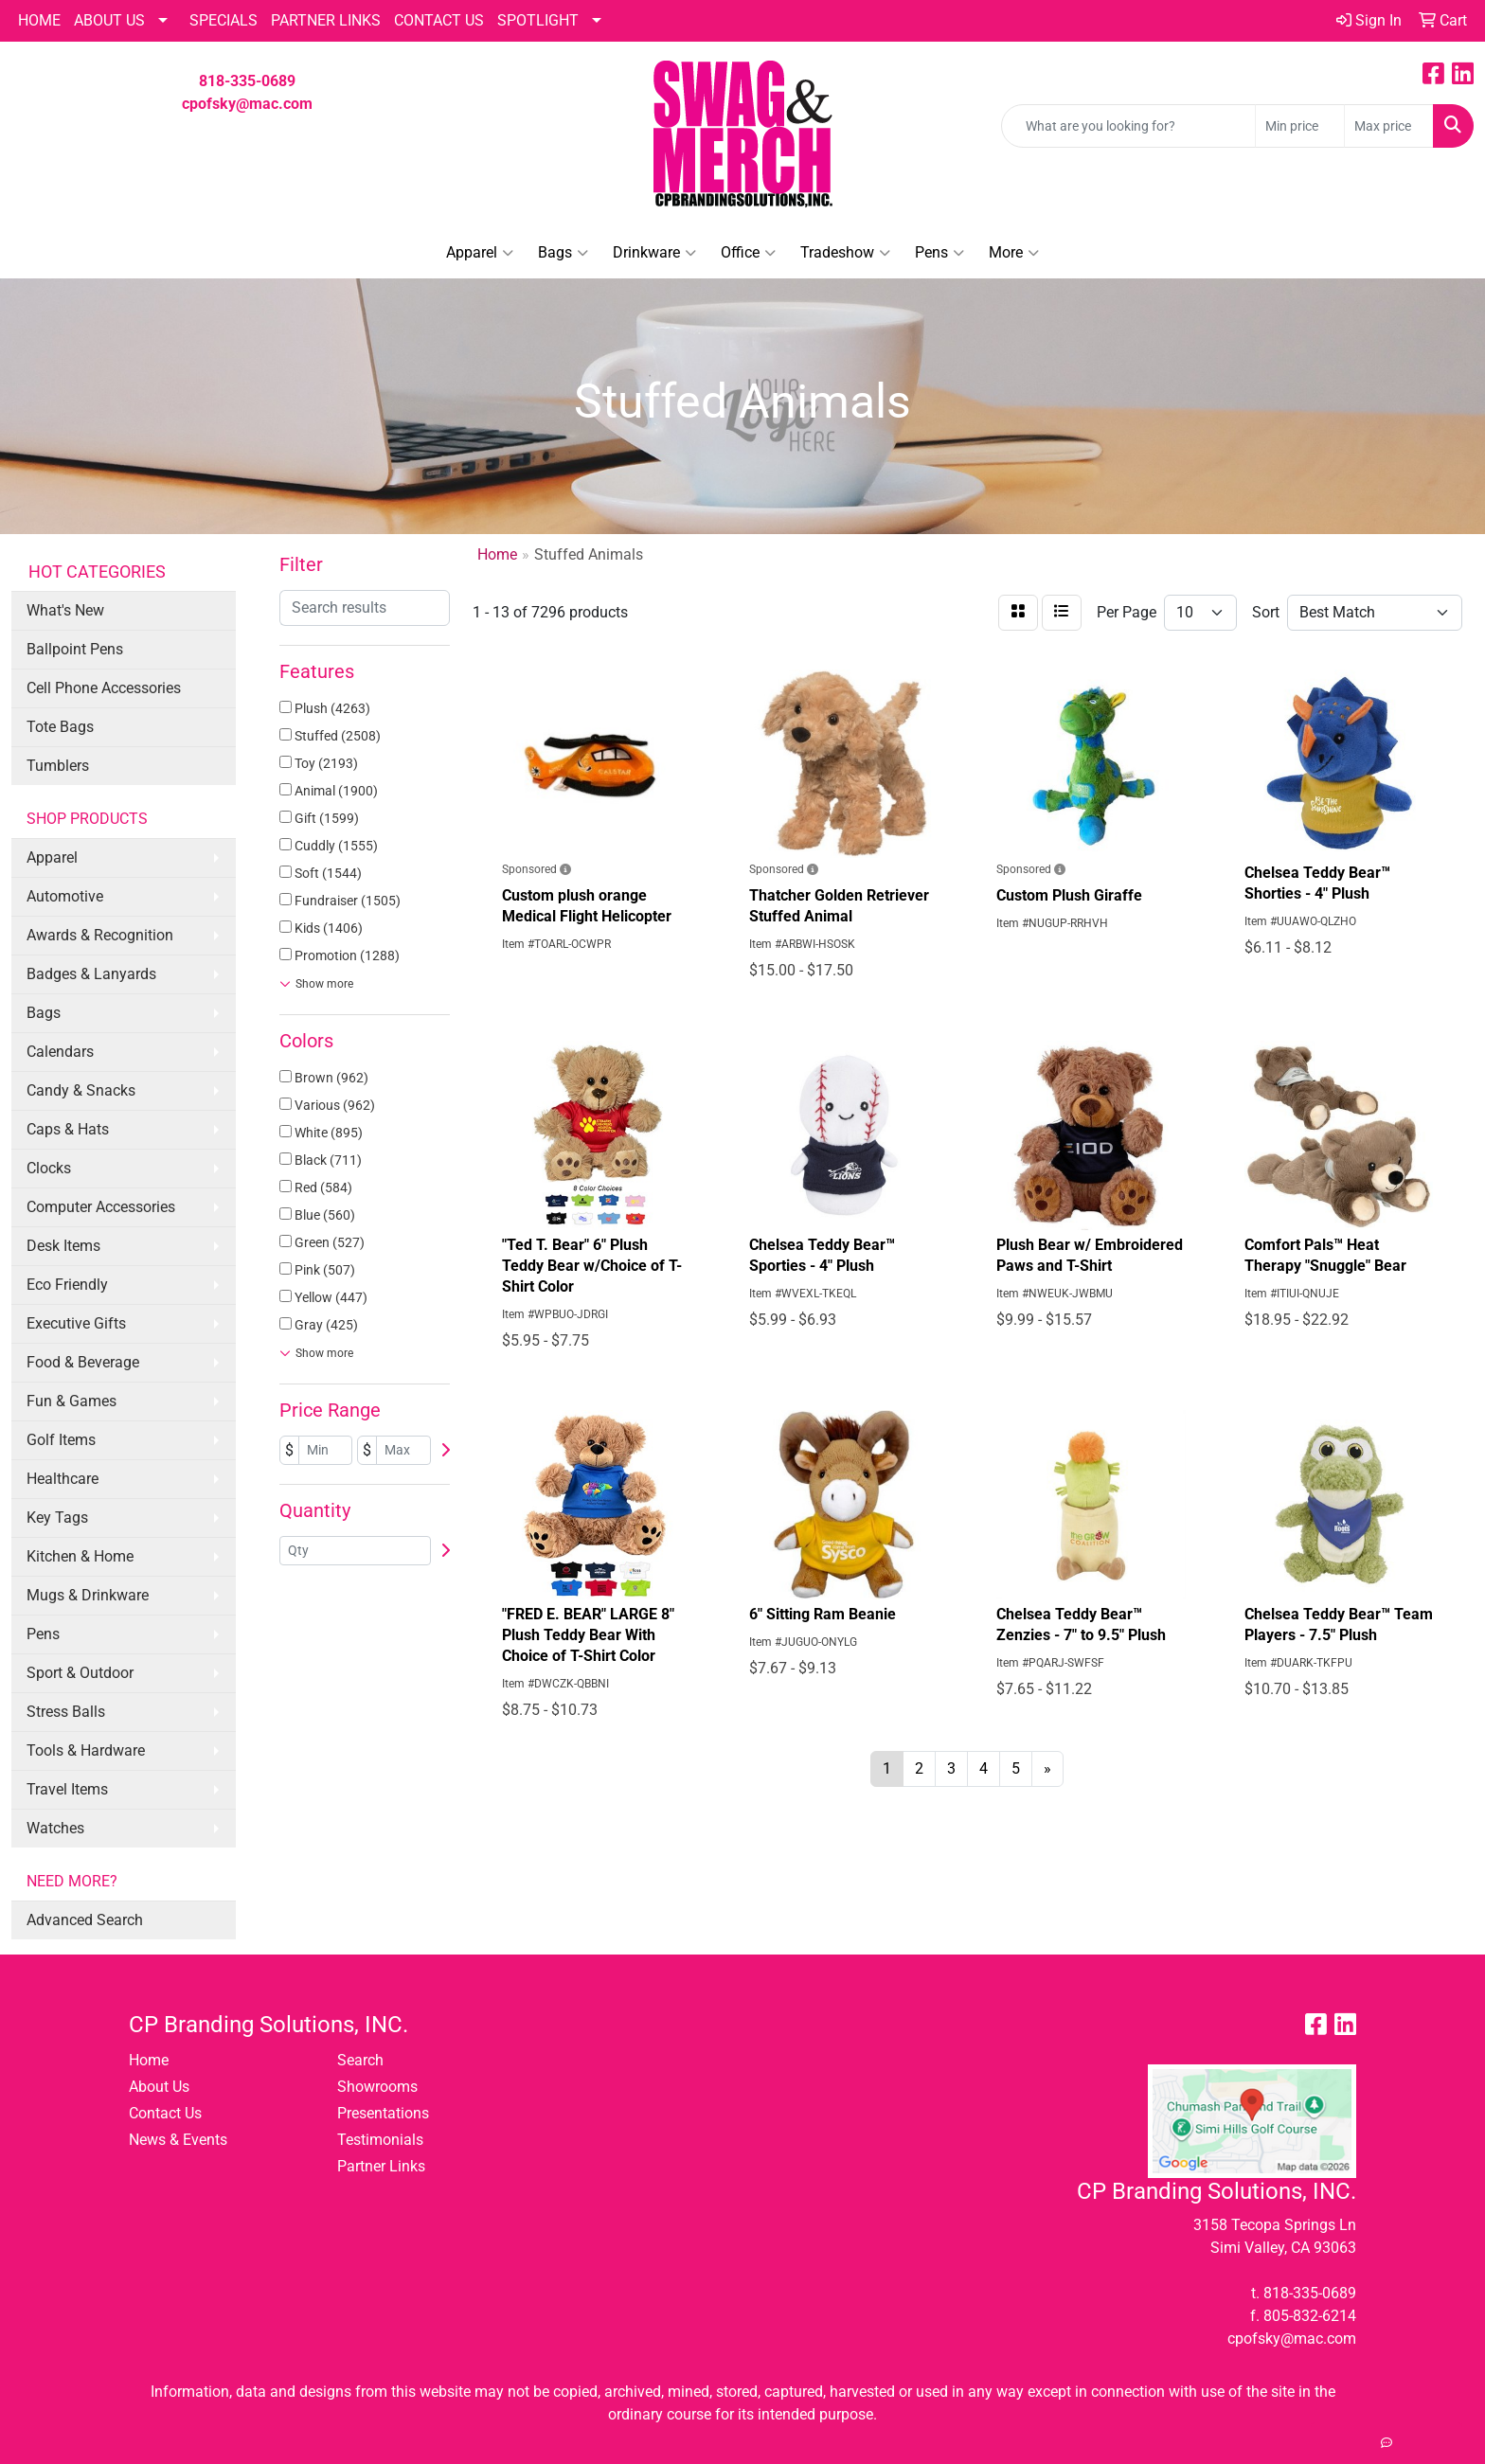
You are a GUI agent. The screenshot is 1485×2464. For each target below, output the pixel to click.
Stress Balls (66, 1712)
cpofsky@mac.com (247, 104)
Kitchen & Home (80, 1556)
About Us (109, 20)
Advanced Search (85, 1920)
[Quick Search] (1128, 126)
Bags (563, 252)
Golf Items (61, 1440)
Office (748, 252)
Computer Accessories (101, 1207)
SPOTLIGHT (538, 20)
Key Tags (57, 1518)
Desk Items (63, 1246)
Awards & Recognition (100, 935)
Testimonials (380, 2140)
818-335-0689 (247, 81)
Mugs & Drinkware (88, 1595)
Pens (939, 252)
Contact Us (165, 2113)
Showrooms (377, 2087)
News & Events (178, 2140)
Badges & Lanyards (91, 974)
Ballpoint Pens (75, 649)
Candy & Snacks (81, 1090)
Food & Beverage (83, 1362)
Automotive (65, 896)
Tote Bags (60, 727)
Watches (55, 1828)
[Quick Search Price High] (1389, 126)
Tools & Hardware (86, 1750)
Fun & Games (71, 1401)
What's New (65, 610)
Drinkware (654, 252)
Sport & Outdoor (80, 1673)
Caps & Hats (68, 1129)
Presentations (383, 2113)
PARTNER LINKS (326, 20)
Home (149, 2060)
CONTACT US (439, 20)
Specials (223, 20)
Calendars (60, 1052)
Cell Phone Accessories (104, 688)
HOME (39, 20)
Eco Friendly (67, 1285)
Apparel (479, 252)
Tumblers (58, 766)
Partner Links (381, 2166)
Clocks (49, 1168)
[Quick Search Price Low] (1300, 126)
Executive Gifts (76, 1323)
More (1014, 252)
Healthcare (62, 1479)
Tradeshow (845, 252)
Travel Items (67, 1789)
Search (360, 2060)
